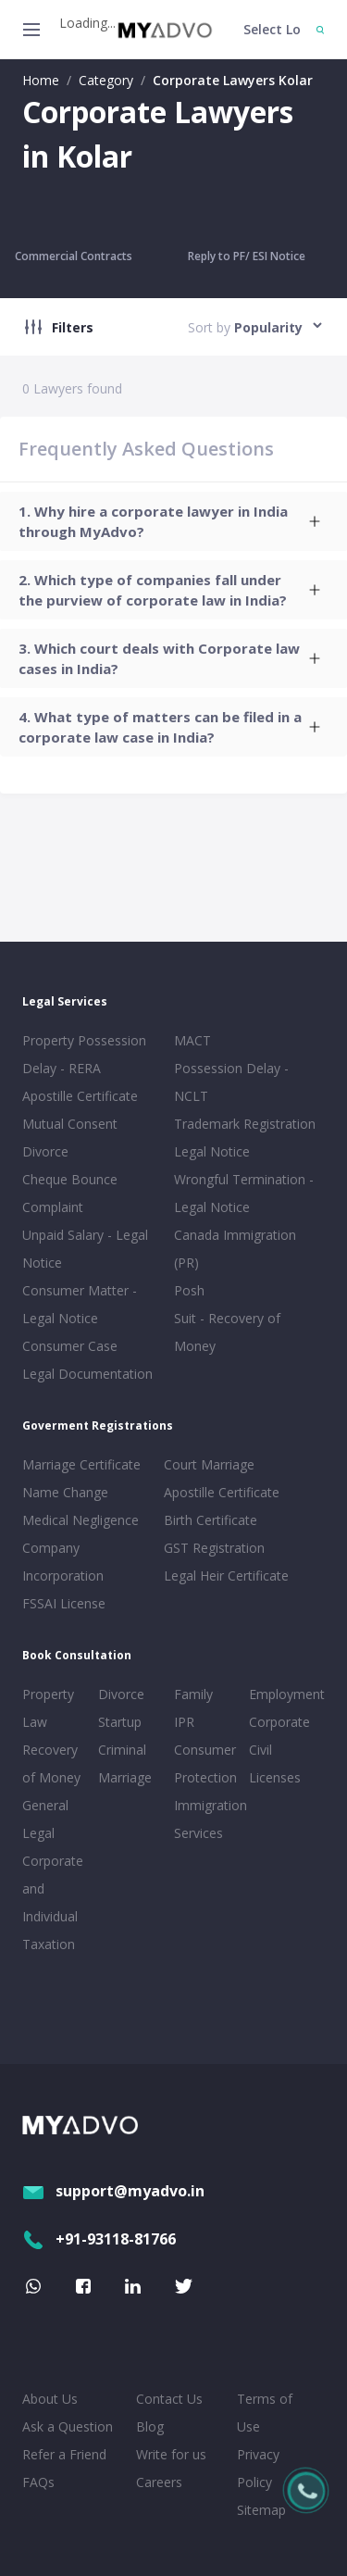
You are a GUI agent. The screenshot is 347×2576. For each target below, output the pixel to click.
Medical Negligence (80, 1520)
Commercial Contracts (73, 256)
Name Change (65, 1492)
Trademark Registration (245, 1123)
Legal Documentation (87, 1373)
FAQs (38, 2482)
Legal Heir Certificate (226, 1575)
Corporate (279, 1722)
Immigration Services (208, 1819)
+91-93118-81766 (99, 2239)
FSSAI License (63, 1603)
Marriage (125, 1777)
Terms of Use (264, 2412)
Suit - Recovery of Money (227, 1332)
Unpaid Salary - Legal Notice (85, 1248)
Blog (150, 2426)
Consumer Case (70, 1346)
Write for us (171, 2454)
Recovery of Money (51, 1763)
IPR (184, 1722)
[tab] (173, 521)
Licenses (275, 1777)
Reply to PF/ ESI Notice (246, 256)
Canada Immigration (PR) (235, 1248)
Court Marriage (209, 1464)
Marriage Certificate (81, 1464)
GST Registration (214, 1548)
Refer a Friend (64, 2454)
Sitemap (261, 2510)
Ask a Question (67, 2426)
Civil (260, 1749)
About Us (50, 2398)
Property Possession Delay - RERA (84, 1054)
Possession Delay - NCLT (231, 1082)
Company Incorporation (63, 1561)
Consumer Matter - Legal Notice (79, 1304)
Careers (159, 2482)
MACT (192, 1040)
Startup (120, 1722)
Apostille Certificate (80, 1096)
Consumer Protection (205, 1763)
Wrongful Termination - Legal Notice (244, 1193)
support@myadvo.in (113, 2191)
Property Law (48, 1708)
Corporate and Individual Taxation (52, 1902)
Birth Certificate (210, 1520)
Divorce (121, 1694)
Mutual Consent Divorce (70, 1137)
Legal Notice (212, 1151)
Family (193, 1694)
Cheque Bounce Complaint (70, 1193)
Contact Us (169, 2398)
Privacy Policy (258, 2468)
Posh (189, 1290)
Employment (283, 1694)
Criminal (122, 1749)
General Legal (45, 1819)
